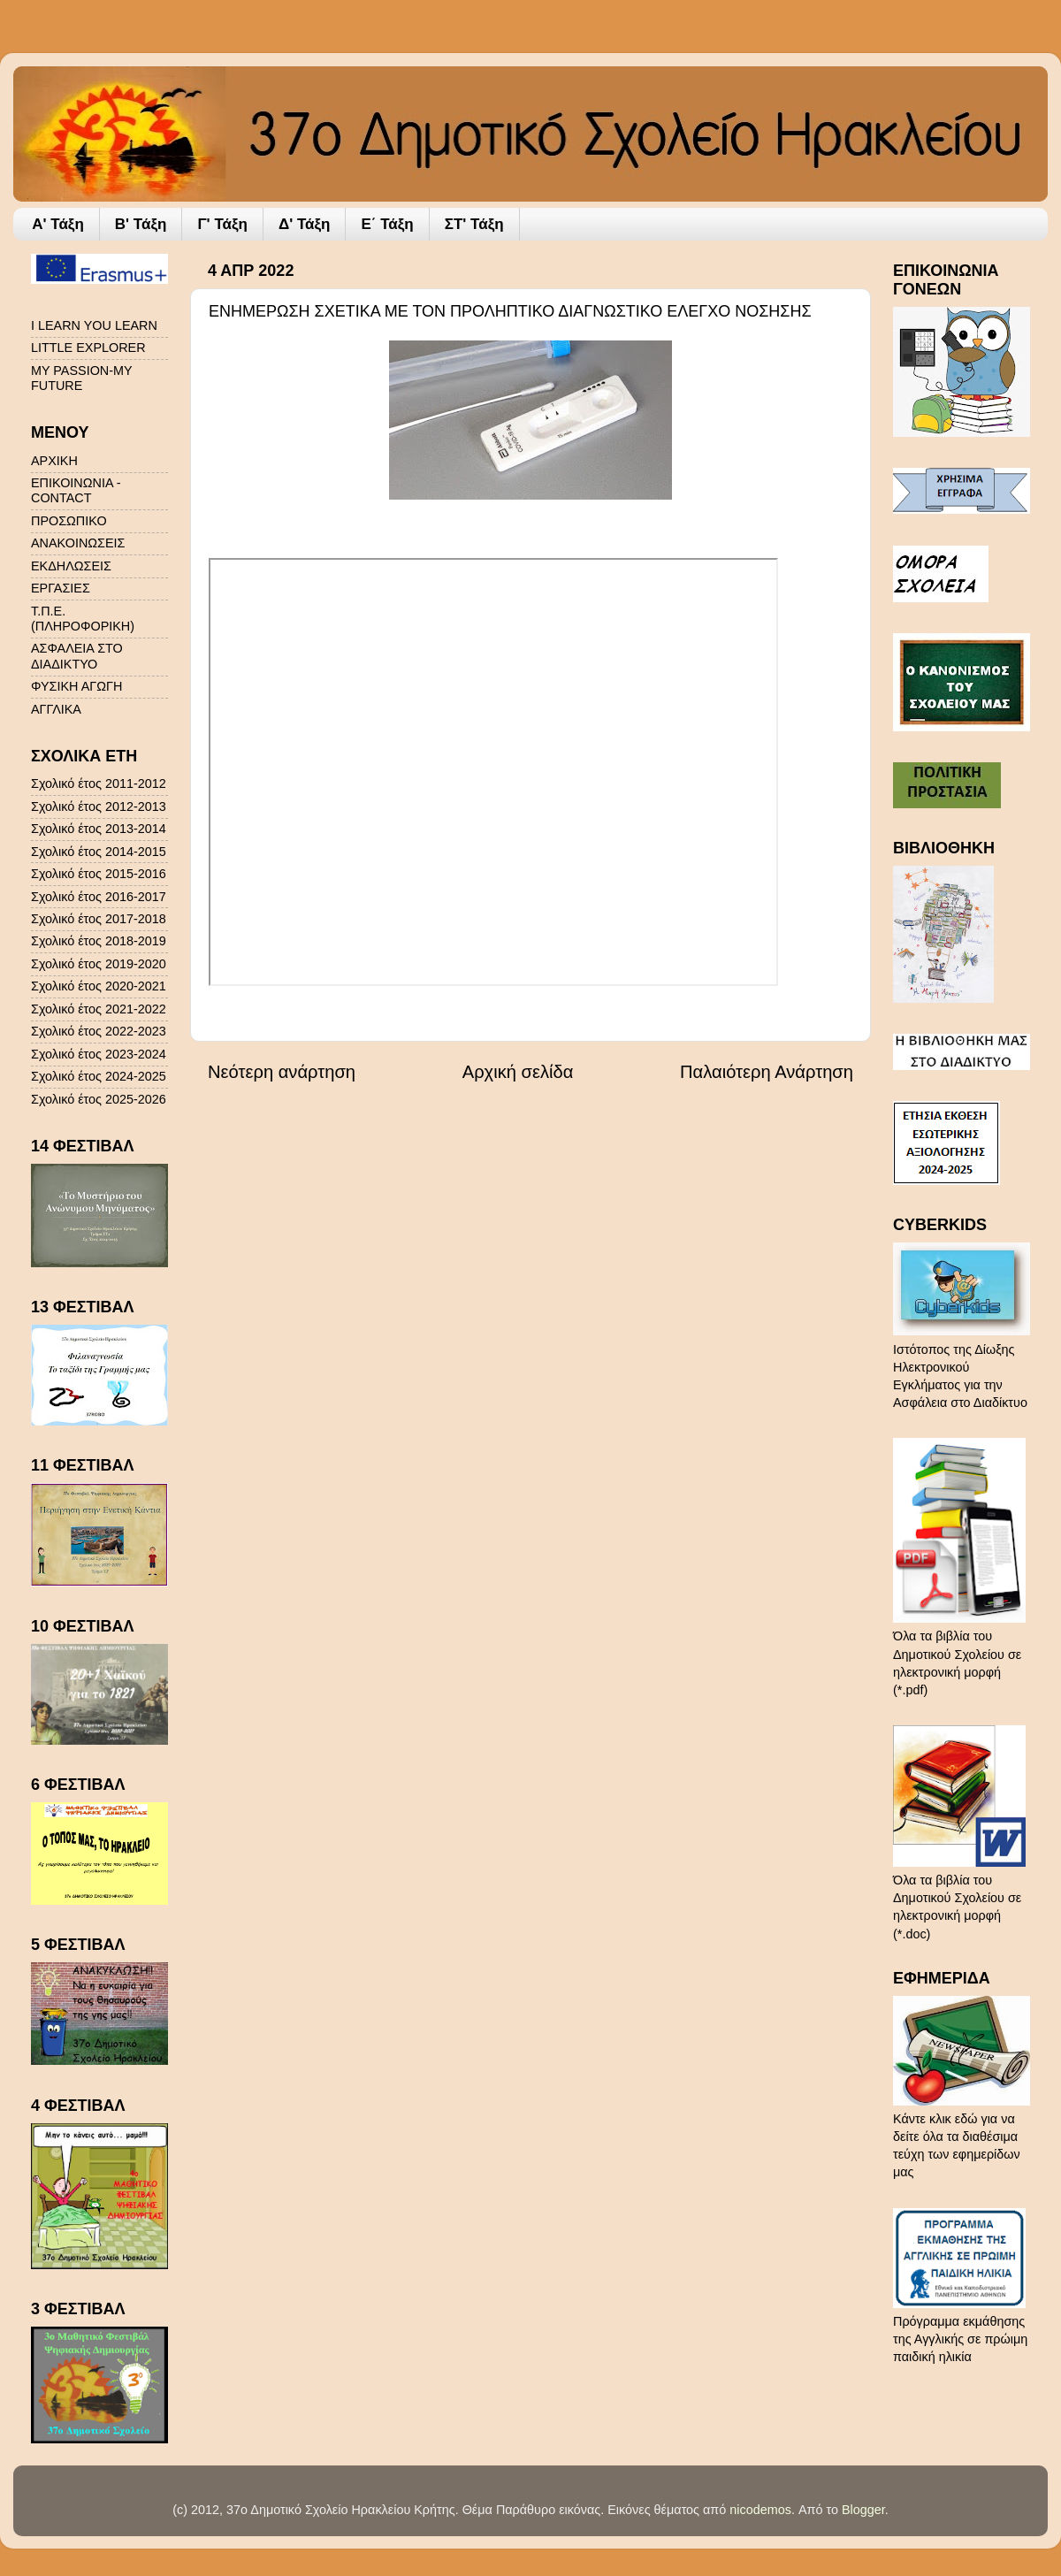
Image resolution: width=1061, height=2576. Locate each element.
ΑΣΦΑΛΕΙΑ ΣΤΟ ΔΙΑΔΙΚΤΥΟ (77, 655)
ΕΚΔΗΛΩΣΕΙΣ (71, 566)
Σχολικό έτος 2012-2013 (98, 806)
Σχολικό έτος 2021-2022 (98, 1009)
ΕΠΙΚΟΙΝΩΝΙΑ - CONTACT (75, 490)
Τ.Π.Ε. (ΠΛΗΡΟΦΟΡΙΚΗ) (82, 618)
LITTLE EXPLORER (88, 347)
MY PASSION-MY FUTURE (81, 378)
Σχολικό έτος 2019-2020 (98, 964)
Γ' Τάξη (222, 224)
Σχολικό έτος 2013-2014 (98, 829)
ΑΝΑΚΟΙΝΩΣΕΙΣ (78, 543)
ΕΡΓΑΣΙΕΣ (60, 588)
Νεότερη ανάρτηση (281, 1072)
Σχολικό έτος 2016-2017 (98, 897)
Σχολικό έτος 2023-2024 (98, 1054)
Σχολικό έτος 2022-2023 (98, 1031)
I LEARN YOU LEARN (94, 325)
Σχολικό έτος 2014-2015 (98, 852)
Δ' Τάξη (305, 224)
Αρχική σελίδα (518, 1072)
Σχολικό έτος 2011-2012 (98, 783)
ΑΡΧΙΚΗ (54, 461)
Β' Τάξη (141, 224)
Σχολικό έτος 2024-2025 (98, 1076)
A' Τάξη (58, 224)
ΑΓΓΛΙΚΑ (56, 709)
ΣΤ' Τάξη (474, 224)
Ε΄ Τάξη (387, 224)
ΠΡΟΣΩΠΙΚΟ (69, 521)
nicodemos (760, 2510)
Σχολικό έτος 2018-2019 (98, 941)
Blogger (863, 2510)
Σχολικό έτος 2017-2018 (98, 919)
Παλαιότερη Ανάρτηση (766, 1072)
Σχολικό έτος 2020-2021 (98, 986)
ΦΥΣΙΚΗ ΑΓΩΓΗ (76, 686)
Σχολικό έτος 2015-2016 (98, 874)
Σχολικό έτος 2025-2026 (98, 1099)
